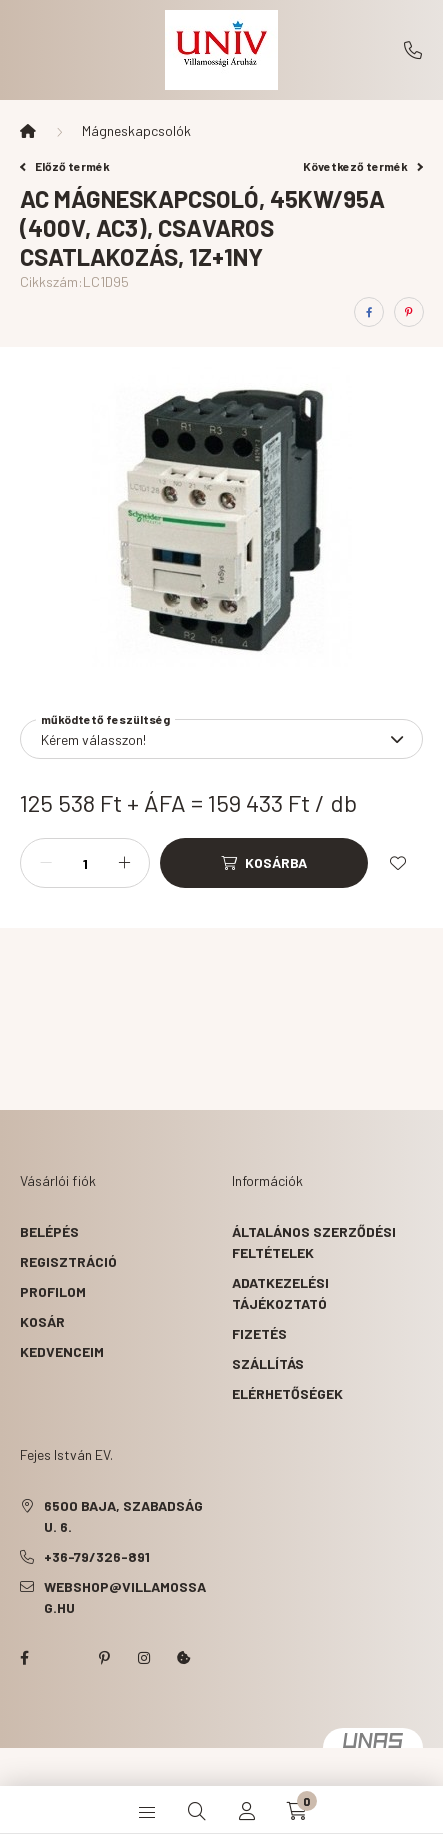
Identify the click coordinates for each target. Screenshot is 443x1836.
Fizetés (259, 1333)
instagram (144, 1658)
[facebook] (369, 312)
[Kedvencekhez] (398, 863)
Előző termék (65, 166)
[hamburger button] (147, 1811)
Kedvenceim (62, 1351)
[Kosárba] (264, 863)
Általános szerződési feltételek (314, 1242)
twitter (64, 1658)
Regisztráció (68, 1261)
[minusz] (46, 863)
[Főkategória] (28, 131)
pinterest (104, 1658)
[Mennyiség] (85, 863)
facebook (24, 1658)
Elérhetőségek (287, 1393)
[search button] (197, 1811)
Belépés (49, 1231)
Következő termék (363, 166)
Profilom (53, 1291)
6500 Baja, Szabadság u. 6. (123, 1516)
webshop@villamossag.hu (125, 1597)
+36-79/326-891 (413, 50)
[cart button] (297, 1811)
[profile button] (247, 1811)
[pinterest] (409, 312)
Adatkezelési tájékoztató (280, 1293)
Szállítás (268, 1363)
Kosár (42, 1321)
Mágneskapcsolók (136, 130)
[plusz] (124, 863)
